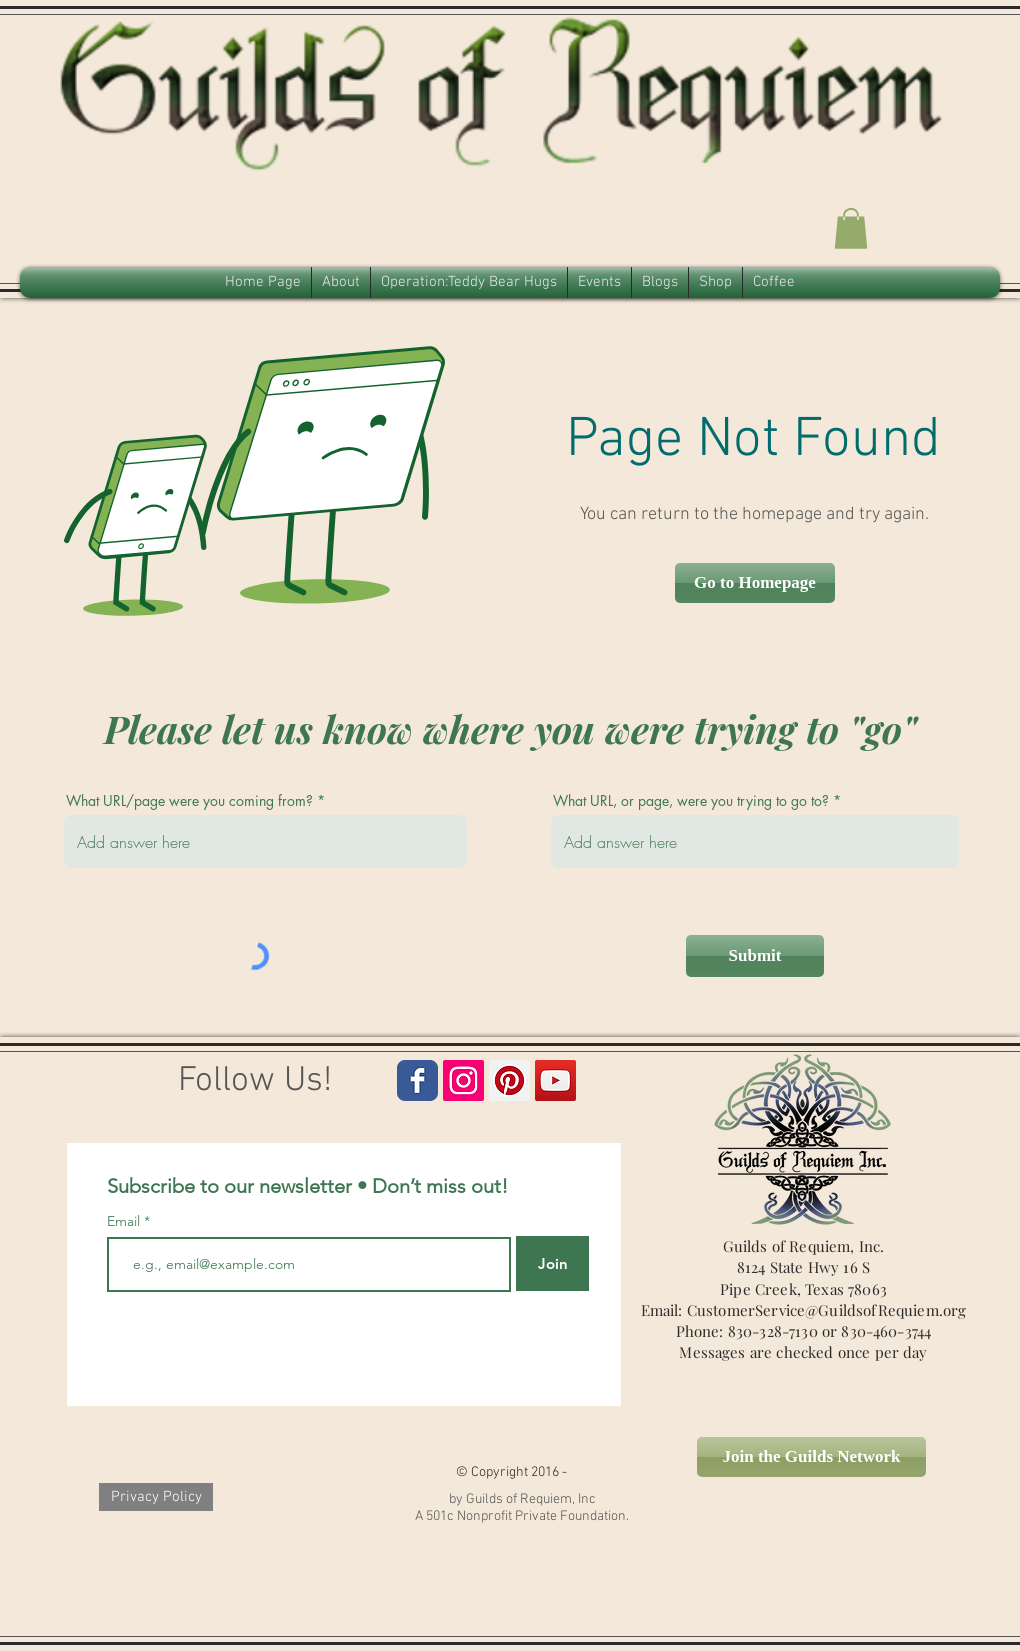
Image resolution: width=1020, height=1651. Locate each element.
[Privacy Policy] (156, 1497)
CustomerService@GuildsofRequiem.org (827, 1310)
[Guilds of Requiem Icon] (555, 1080)
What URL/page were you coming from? (189, 801)
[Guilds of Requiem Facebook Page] (417, 1080)
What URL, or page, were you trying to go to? (691, 801)
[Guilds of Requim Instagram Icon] (463, 1080)
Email (125, 1221)
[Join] (552, 1263)
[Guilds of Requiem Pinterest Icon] (509, 1080)
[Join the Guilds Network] (811, 1457)
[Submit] (755, 956)
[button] (851, 228)
